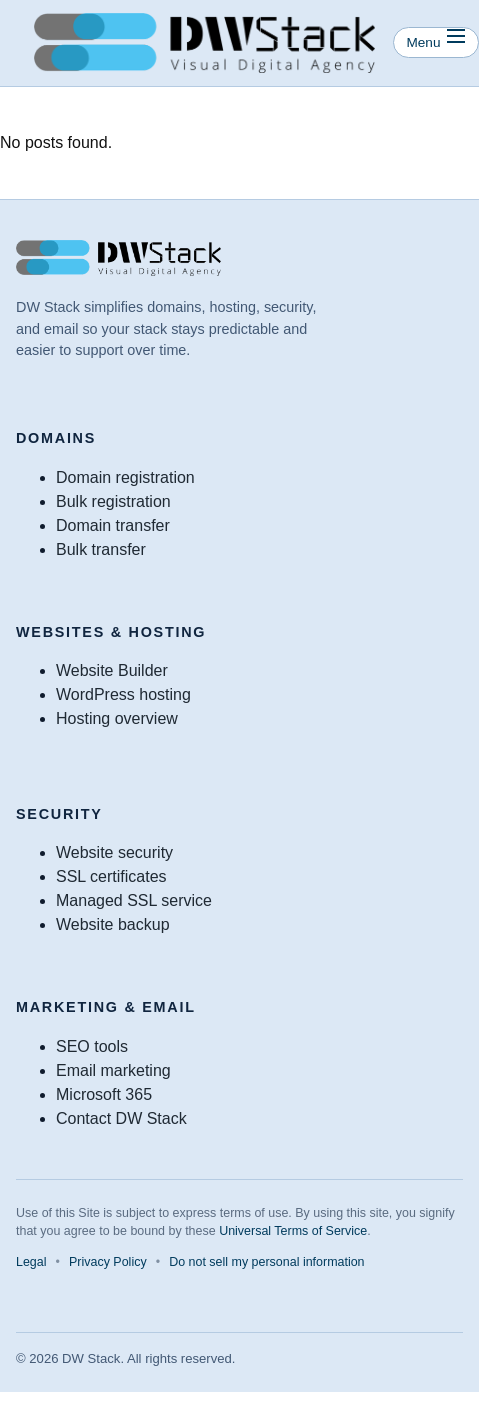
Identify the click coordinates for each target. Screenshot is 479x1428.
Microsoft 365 (104, 1094)
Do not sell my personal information (266, 1262)
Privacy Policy (108, 1262)
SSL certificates (111, 876)
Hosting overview (117, 718)
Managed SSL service (134, 900)
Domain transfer (113, 525)
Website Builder (112, 670)
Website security (114, 852)
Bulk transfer (101, 549)
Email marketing (113, 1070)
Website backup (113, 924)
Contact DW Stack (121, 1118)
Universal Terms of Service (293, 1231)
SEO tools (92, 1046)
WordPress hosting (123, 694)
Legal (31, 1262)
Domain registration (125, 477)
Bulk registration (113, 501)
